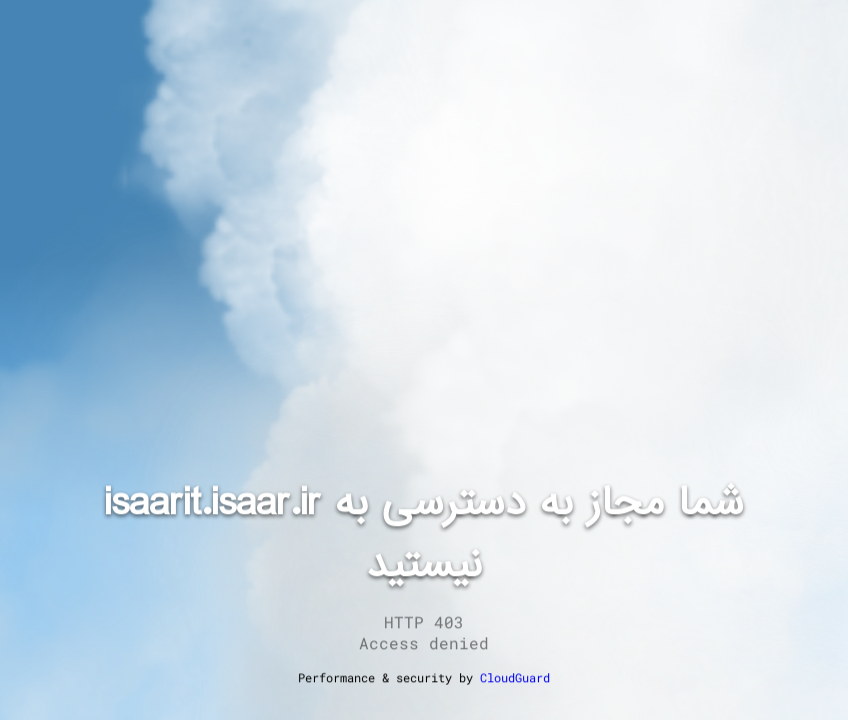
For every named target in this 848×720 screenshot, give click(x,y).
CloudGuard (515, 677)
